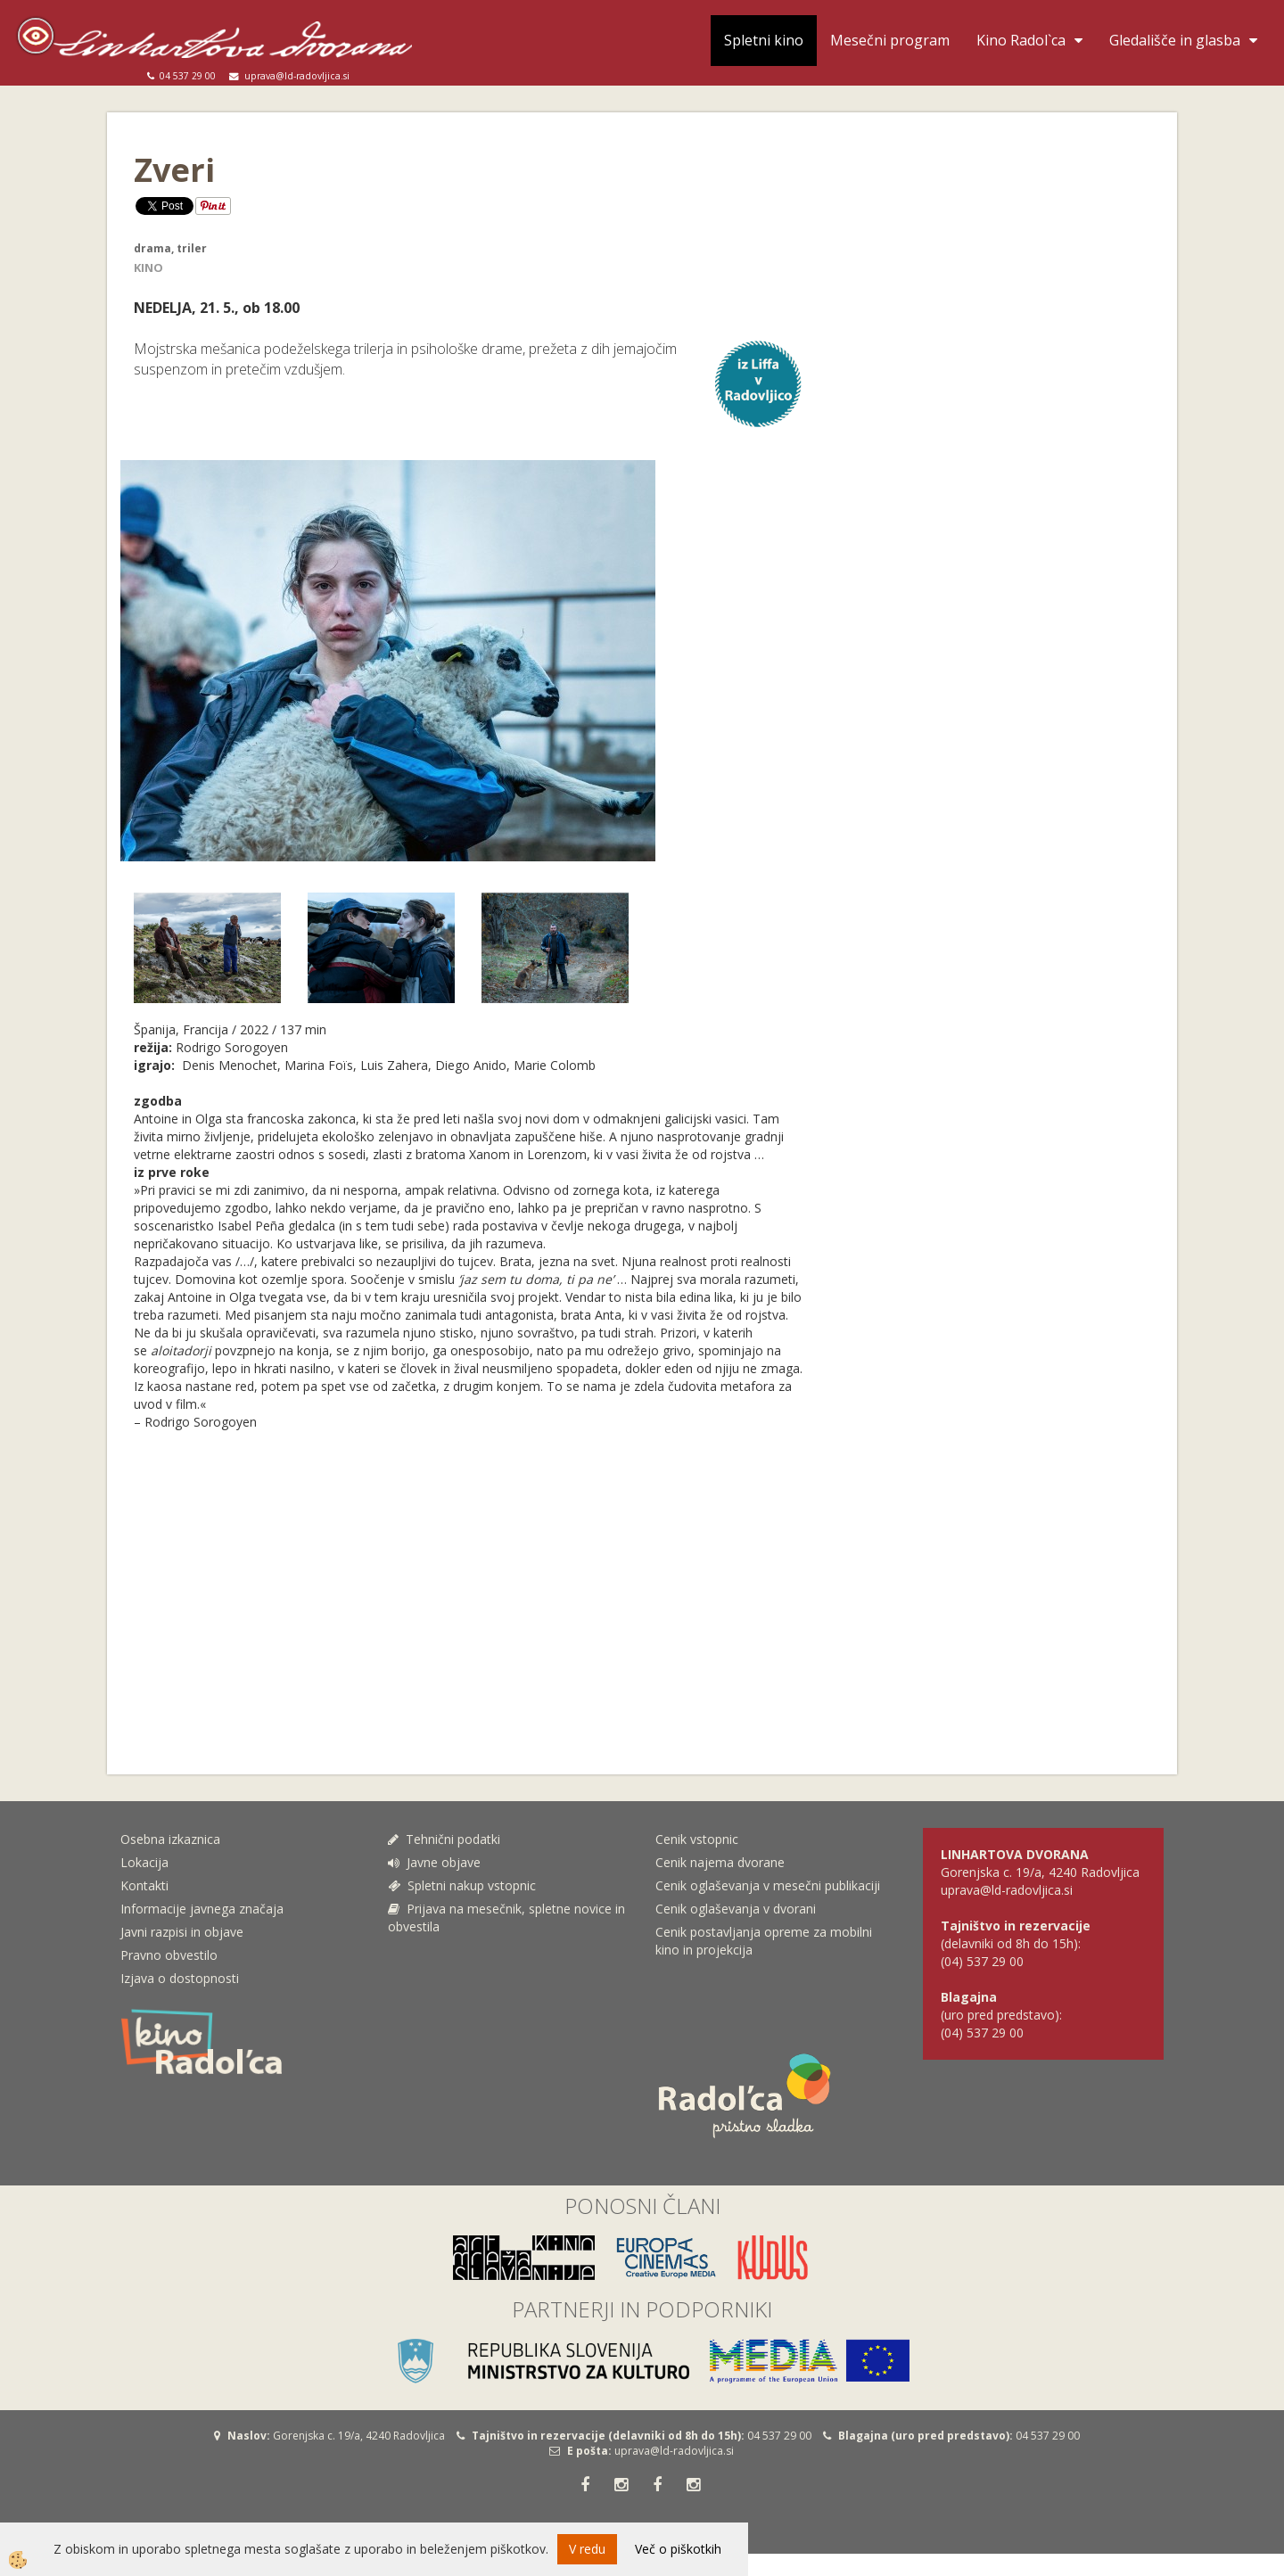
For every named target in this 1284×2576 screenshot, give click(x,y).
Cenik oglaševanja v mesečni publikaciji (767, 1885)
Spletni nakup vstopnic (462, 1885)
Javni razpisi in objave (181, 1931)
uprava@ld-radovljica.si (674, 2450)
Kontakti (144, 1885)
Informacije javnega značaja (202, 1908)
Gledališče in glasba (1174, 40)
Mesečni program (890, 40)
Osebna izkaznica (170, 1839)
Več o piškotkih (678, 2548)
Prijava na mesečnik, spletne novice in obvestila (506, 1917)
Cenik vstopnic (696, 1839)
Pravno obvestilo (169, 1954)
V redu (587, 2548)
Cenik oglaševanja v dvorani (735, 1908)
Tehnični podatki (446, 1839)
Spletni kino (763, 40)
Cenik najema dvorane (720, 1862)
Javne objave (434, 1862)
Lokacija (144, 1862)
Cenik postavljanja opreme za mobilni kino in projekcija (763, 1940)
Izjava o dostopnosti (179, 1978)
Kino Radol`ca (1021, 40)
